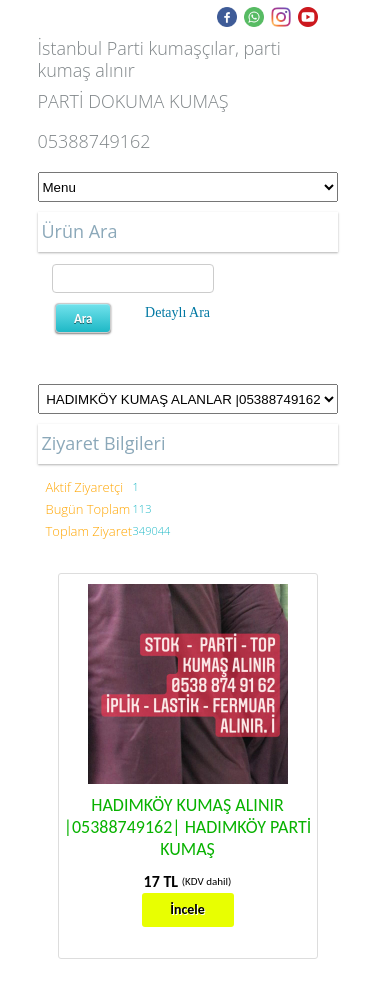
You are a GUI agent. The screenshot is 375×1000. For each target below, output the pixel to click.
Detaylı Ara (177, 312)
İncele (187, 909)
